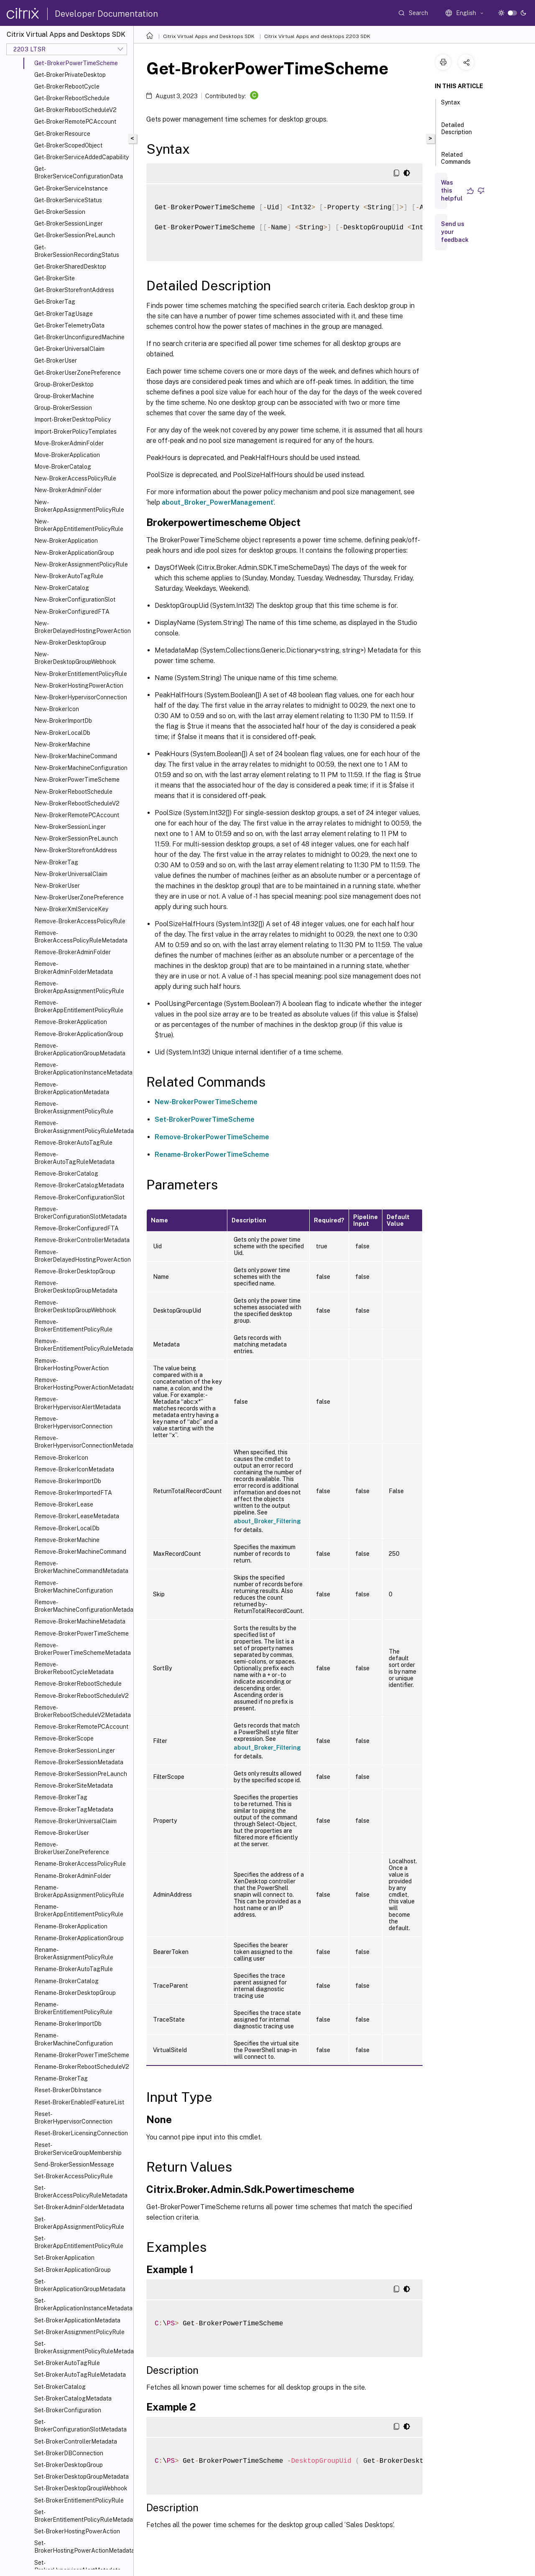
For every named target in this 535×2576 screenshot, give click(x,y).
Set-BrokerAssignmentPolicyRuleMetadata (82, 2347)
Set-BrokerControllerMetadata (75, 2441)
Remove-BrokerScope (64, 1738)
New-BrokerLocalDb (62, 732)
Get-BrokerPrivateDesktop (70, 74)
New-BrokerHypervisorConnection (80, 697)
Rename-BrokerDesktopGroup (75, 1992)
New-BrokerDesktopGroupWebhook (75, 658)
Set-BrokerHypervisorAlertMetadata (77, 2566)
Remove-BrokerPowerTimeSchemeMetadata (82, 1649)
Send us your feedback (455, 232)
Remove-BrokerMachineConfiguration (73, 1587)
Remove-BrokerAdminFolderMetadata (73, 967)
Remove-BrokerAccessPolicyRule (79, 921)
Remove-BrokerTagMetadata (73, 1809)
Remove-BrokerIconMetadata (74, 1469)
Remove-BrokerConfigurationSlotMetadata (80, 1213)
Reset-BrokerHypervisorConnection (73, 2118)
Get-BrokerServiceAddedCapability (81, 157)
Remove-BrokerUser (61, 1832)
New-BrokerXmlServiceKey (71, 909)
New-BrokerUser (57, 885)
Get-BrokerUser (55, 360)
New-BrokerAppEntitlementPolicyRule (78, 525)
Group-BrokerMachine (64, 396)
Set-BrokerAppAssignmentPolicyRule (79, 2223)
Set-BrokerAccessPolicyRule (73, 2176)
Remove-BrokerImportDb (67, 1481)
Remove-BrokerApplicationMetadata (71, 1088)
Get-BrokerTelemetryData (69, 325)
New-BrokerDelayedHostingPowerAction (82, 627)
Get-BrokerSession (59, 211)
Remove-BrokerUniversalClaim (75, 1821)
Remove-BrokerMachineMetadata (79, 1621)
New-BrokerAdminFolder (68, 490)
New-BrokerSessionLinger (70, 826)
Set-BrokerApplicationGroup (72, 2269)
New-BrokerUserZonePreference (79, 897)
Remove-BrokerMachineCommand (80, 1551)
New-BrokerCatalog (61, 587)
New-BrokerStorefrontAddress (75, 850)
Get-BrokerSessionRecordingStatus (76, 251)
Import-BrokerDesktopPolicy (72, 419)
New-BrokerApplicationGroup (74, 552)
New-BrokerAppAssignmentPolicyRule (79, 506)
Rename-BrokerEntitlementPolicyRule (73, 2008)
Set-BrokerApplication (64, 2257)
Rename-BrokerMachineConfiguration (73, 2039)
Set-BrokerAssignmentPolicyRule (79, 2332)
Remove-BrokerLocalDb (66, 1528)
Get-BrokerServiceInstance (71, 188)
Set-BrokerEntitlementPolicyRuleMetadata (82, 2516)
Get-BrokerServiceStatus (68, 200)
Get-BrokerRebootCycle (66, 86)
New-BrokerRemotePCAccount (76, 815)
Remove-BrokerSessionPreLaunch (80, 1774)
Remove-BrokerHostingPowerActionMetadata (82, 1384)
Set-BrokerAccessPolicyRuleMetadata (80, 2192)
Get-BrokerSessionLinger (68, 223)
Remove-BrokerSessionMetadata (78, 1762)
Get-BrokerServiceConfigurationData (78, 172)
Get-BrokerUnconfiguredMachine (79, 337)
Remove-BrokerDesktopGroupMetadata (75, 1287)
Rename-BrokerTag (61, 2078)
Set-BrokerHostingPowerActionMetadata (82, 2547)
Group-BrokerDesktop (64, 384)
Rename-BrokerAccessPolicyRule (80, 1863)
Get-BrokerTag (54, 301)
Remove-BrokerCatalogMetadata (79, 1185)
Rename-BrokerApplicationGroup (79, 1938)
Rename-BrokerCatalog (66, 1981)
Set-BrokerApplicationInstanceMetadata (82, 2304)
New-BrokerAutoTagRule (68, 576)
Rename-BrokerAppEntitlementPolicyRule (78, 1910)
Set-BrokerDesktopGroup (68, 2465)
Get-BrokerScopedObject (68, 145)
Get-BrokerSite (54, 278)
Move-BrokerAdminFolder (69, 443)
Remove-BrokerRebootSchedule (78, 1683)
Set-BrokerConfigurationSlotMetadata (80, 2425)
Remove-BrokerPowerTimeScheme (81, 1633)
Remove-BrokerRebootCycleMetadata (74, 1668)
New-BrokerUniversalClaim (70, 874)
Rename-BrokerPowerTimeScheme (81, 2055)
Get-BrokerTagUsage (63, 313)
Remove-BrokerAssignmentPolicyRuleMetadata (82, 1127)
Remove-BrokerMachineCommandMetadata (81, 1567)
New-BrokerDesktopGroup (70, 642)
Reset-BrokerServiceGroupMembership (78, 2149)
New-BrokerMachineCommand (75, 756)
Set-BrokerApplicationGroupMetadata (79, 2285)
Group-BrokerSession (63, 407)
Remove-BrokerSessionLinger (74, 1750)
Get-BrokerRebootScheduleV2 (75, 110)
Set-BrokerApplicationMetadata (77, 2320)
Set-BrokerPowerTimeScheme (205, 1119)
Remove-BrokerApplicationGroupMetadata (79, 1049)
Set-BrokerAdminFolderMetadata (79, 2207)
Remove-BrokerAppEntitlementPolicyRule (78, 1006)
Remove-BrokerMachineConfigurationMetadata (82, 1606)
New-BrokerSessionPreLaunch (76, 838)
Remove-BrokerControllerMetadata (82, 1240)
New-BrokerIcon (56, 709)
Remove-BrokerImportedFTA (73, 1492)
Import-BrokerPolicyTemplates (75, 431)
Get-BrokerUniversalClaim (69, 348)
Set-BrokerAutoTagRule (67, 2363)
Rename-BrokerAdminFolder (72, 1875)
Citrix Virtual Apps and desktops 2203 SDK (317, 36)
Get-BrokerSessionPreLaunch (74, 235)
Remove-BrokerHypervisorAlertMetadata (77, 1403)
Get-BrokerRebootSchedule (72, 98)
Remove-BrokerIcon (61, 1457)
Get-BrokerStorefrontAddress (74, 290)
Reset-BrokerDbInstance (68, 2090)
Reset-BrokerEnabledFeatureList (79, 2102)
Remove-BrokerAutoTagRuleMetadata (74, 1158)
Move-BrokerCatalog (62, 466)
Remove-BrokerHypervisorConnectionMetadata (82, 1442)
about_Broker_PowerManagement (217, 502)
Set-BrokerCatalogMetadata (73, 2398)
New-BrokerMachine (62, 744)
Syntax (450, 106)
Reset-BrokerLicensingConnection (81, 2133)
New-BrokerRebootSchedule (73, 791)
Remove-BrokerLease (63, 1504)
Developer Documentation (106, 14)
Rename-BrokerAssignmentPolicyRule (73, 1953)
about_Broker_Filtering (267, 1521)
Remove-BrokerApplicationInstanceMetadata (82, 1069)
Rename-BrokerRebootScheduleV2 (81, 2066)
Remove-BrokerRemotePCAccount (81, 1726)
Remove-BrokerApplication (70, 1022)
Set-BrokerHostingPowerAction (77, 2531)
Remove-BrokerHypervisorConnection (73, 1422)
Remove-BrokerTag (60, 1797)
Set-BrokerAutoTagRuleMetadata (80, 2374)
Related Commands (456, 162)
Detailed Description (456, 132)
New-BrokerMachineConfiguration (80, 768)
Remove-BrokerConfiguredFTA (76, 1228)
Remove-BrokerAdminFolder (72, 952)
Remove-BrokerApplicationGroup (78, 1034)
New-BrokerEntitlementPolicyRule (80, 674)
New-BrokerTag (56, 862)
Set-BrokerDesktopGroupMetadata (81, 2476)
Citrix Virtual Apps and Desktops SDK (209, 36)
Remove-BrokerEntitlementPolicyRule (73, 1325)
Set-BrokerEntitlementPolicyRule (79, 2500)
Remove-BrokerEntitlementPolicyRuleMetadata (82, 1345)
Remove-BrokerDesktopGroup (74, 1271)
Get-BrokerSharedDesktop (70, 266)
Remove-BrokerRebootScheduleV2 (81, 1695)
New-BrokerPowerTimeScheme (77, 779)
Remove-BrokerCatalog (66, 1173)
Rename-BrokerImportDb (68, 2023)
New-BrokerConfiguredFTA (72, 611)
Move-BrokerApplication (67, 455)
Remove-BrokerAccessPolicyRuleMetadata (80, 937)
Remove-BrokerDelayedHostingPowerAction (82, 1256)
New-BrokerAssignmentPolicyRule (81, 564)
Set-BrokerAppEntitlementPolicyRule (78, 2242)
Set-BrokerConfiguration (67, 2410)
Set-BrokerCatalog (60, 2386)
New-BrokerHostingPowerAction (78, 685)
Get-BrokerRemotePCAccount (75, 121)
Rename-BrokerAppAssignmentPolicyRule (79, 1891)
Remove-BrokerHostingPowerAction (71, 1364)
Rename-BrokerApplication (70, 1926)
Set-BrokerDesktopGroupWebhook (80, 2488)
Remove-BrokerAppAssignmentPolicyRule (79, 987)
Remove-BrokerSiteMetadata (73, 1785)
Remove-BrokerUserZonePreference (71, 1848)
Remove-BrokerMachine (66, 1540)
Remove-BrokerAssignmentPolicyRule (73, 1107)
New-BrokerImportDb (63, 720)
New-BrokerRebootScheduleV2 (77, 803)
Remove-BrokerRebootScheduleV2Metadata (82, 1711)
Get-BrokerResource (62, 133)
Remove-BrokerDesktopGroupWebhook (75, 1306)
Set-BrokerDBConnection (68, 2453)
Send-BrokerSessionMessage (74, 2164)
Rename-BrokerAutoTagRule (73, 1969)
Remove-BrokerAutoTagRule (73, 1142)
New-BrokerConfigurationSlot (74, 599)
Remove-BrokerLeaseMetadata (76, 1516)
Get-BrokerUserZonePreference (77, 372)
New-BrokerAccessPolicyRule (75, 478)
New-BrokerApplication (66, 540)
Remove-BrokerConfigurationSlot (79, 1197)
